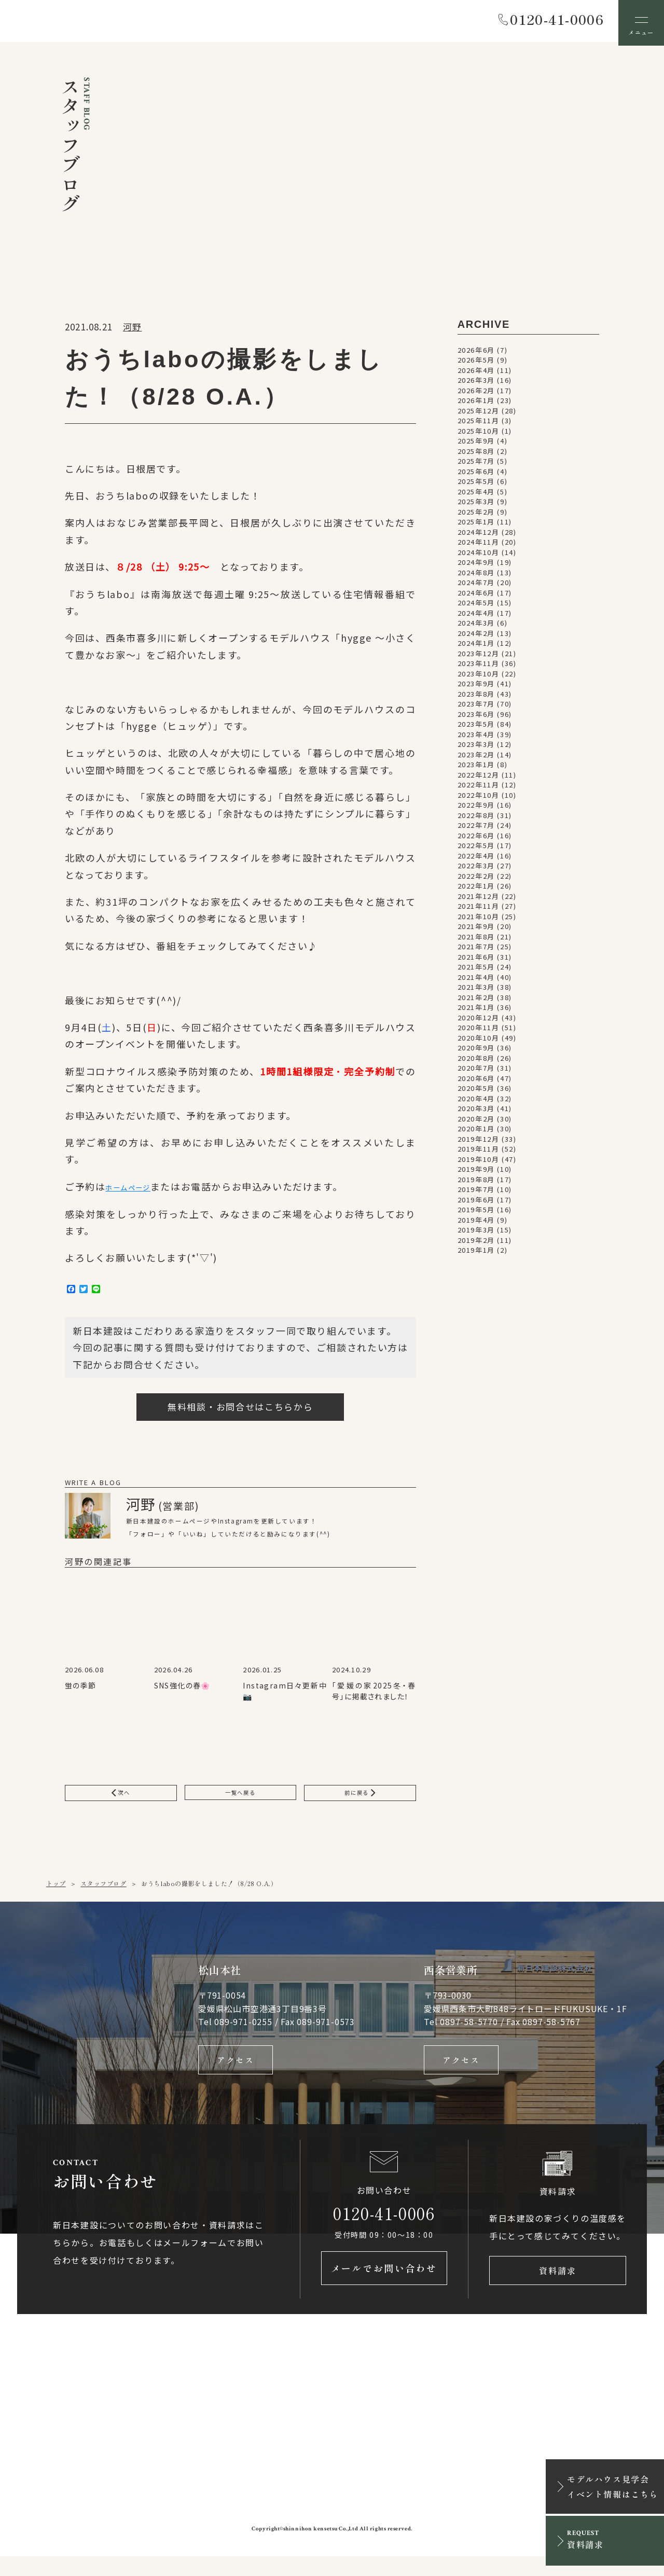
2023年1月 (476, 768)
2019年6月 (476, 1203)
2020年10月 (479, 1041)
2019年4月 (476, 1223)
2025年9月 (476, 445)
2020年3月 (476, 1112)
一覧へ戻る (240, 1801)
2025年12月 (479, 414)
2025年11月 (479, 425)
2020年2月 (476, 1122)
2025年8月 (476, 455)
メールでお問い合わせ (384, 2287)
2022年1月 (476, 890)
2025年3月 (476, 505)
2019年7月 (476, 1193)
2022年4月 (476, 859)
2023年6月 (476, 718)
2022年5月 (476, 849)
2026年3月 (476, 384)
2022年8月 (476, 819)
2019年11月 (479, 1153)
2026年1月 (476, 404)
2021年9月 (476, 930)
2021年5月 (476, 971)
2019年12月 (479, 1142)
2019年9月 (476, 1173)
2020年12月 (479, 1021)
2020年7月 (476, 1072)
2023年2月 (476, 758)
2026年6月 (476, 353)
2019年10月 (479, 1163)
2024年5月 (476, 607)
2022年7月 (476, 829)
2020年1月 (476, 1133)
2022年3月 (476, 870)
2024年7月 (476, 586)
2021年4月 (476, 981)
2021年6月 (476, 960)
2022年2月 (476, 879)
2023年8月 (476, 697)
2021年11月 (479, 910)
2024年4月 (476, 616)
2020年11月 (479, 1031)
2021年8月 (476, 940)
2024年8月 (476, 576)
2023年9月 (476, 688)
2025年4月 (476, 495)
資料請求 (557, 2287)
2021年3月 (476, 991)
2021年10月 (479, 920)
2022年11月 (479, 789)
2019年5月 (476, 1213)
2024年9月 (476, 566)
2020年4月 (476, 1102)
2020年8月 (476, 1062)
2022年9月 (476, 809)
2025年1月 (476, 526)
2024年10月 (479, 556)
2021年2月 (476, 1001)
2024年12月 (479, 536)
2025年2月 (476, 515)
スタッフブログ (103, 1893)
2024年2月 (476, 637)
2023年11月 (479, 667)
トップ (56, 1893)
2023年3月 (476, 748)
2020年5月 (476, 1092)
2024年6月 (476, 596)
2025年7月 (476, 465)
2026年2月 (476, 394)
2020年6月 (476, 1082)
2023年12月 (479, 657)
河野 (132, 330)
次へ (121, 1801)
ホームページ (135, 1191)
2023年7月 (476, 708)
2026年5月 (476, 364)
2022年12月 (479, 778)
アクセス (235, 2072)
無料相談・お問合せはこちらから (240, 1413)
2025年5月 (476, 485)
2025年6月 (476, 475)
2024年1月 (476, 647)
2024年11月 (479, 546)
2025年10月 (479, 434)
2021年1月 (476, 1011)
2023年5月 (476, 728)
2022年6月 (476, 839)
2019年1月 (476, 1254)
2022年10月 (479, 799)
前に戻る (359, 1801)
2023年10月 (479, 677)
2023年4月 (476, 738)
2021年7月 (476, 950)
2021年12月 (479, 900)
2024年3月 (476, 627)
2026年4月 (476, 374)
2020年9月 (476, 1052)
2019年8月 (476, 1183)
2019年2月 (476, 1244)
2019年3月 (476, 1234)
